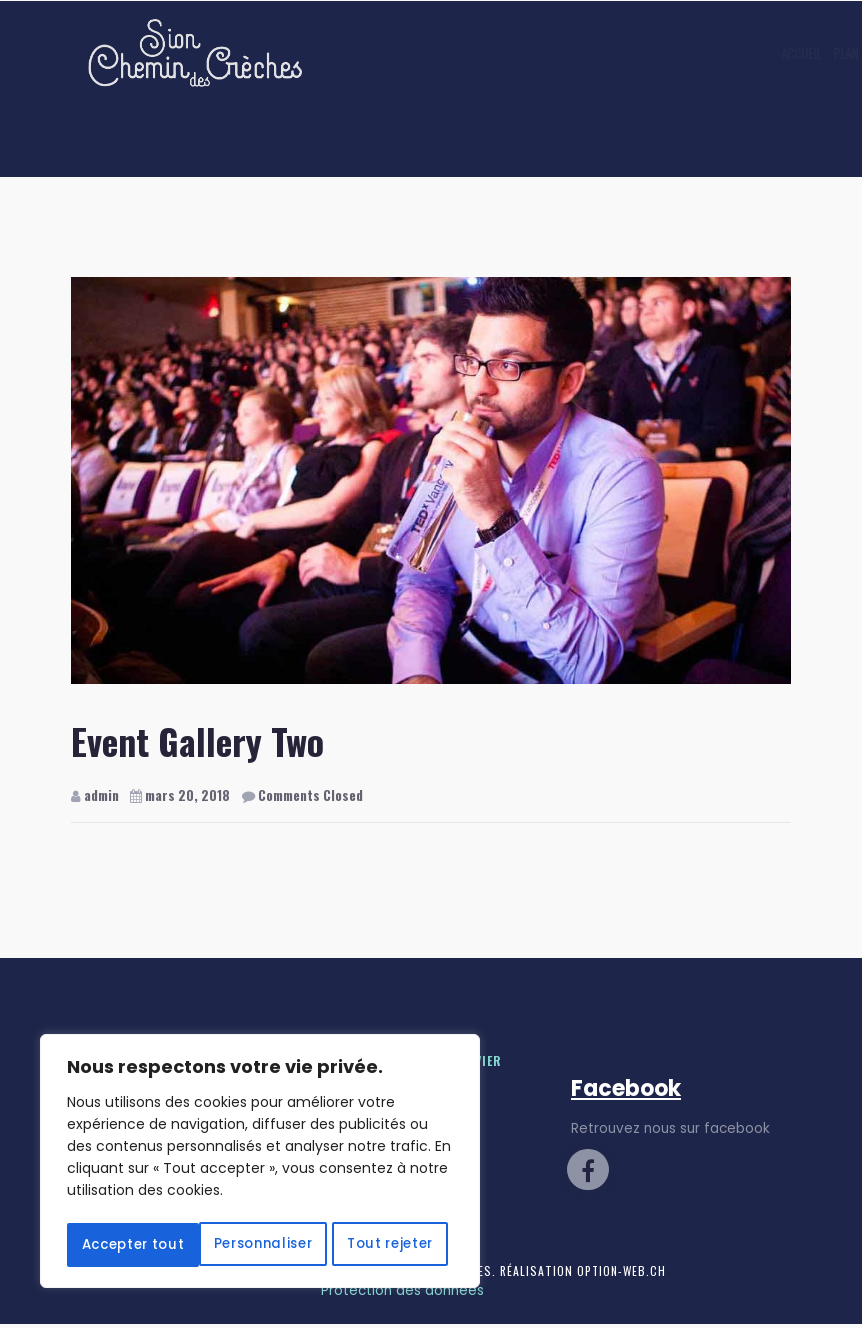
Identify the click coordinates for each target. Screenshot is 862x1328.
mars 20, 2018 (182, 795)
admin (95, 795)
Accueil (445, 53)
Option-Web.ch (623, 1274)
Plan (489, 53)
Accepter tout (260, 1245)
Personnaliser (163, 1201)
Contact (665, 53)
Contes (540, 53)
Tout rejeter (356, 1201)
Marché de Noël (743, 53)
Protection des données (402, 1294)
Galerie (604, 53)
